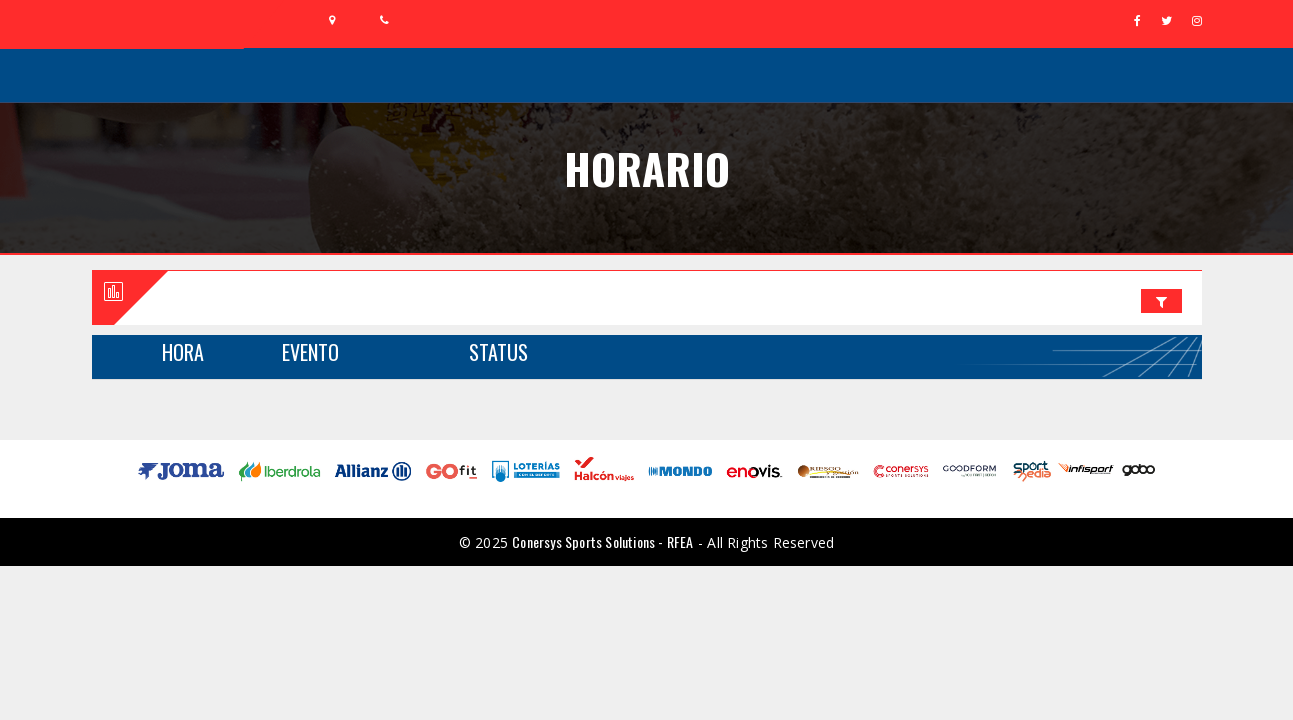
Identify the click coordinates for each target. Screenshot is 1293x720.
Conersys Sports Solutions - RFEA (602, 541)
